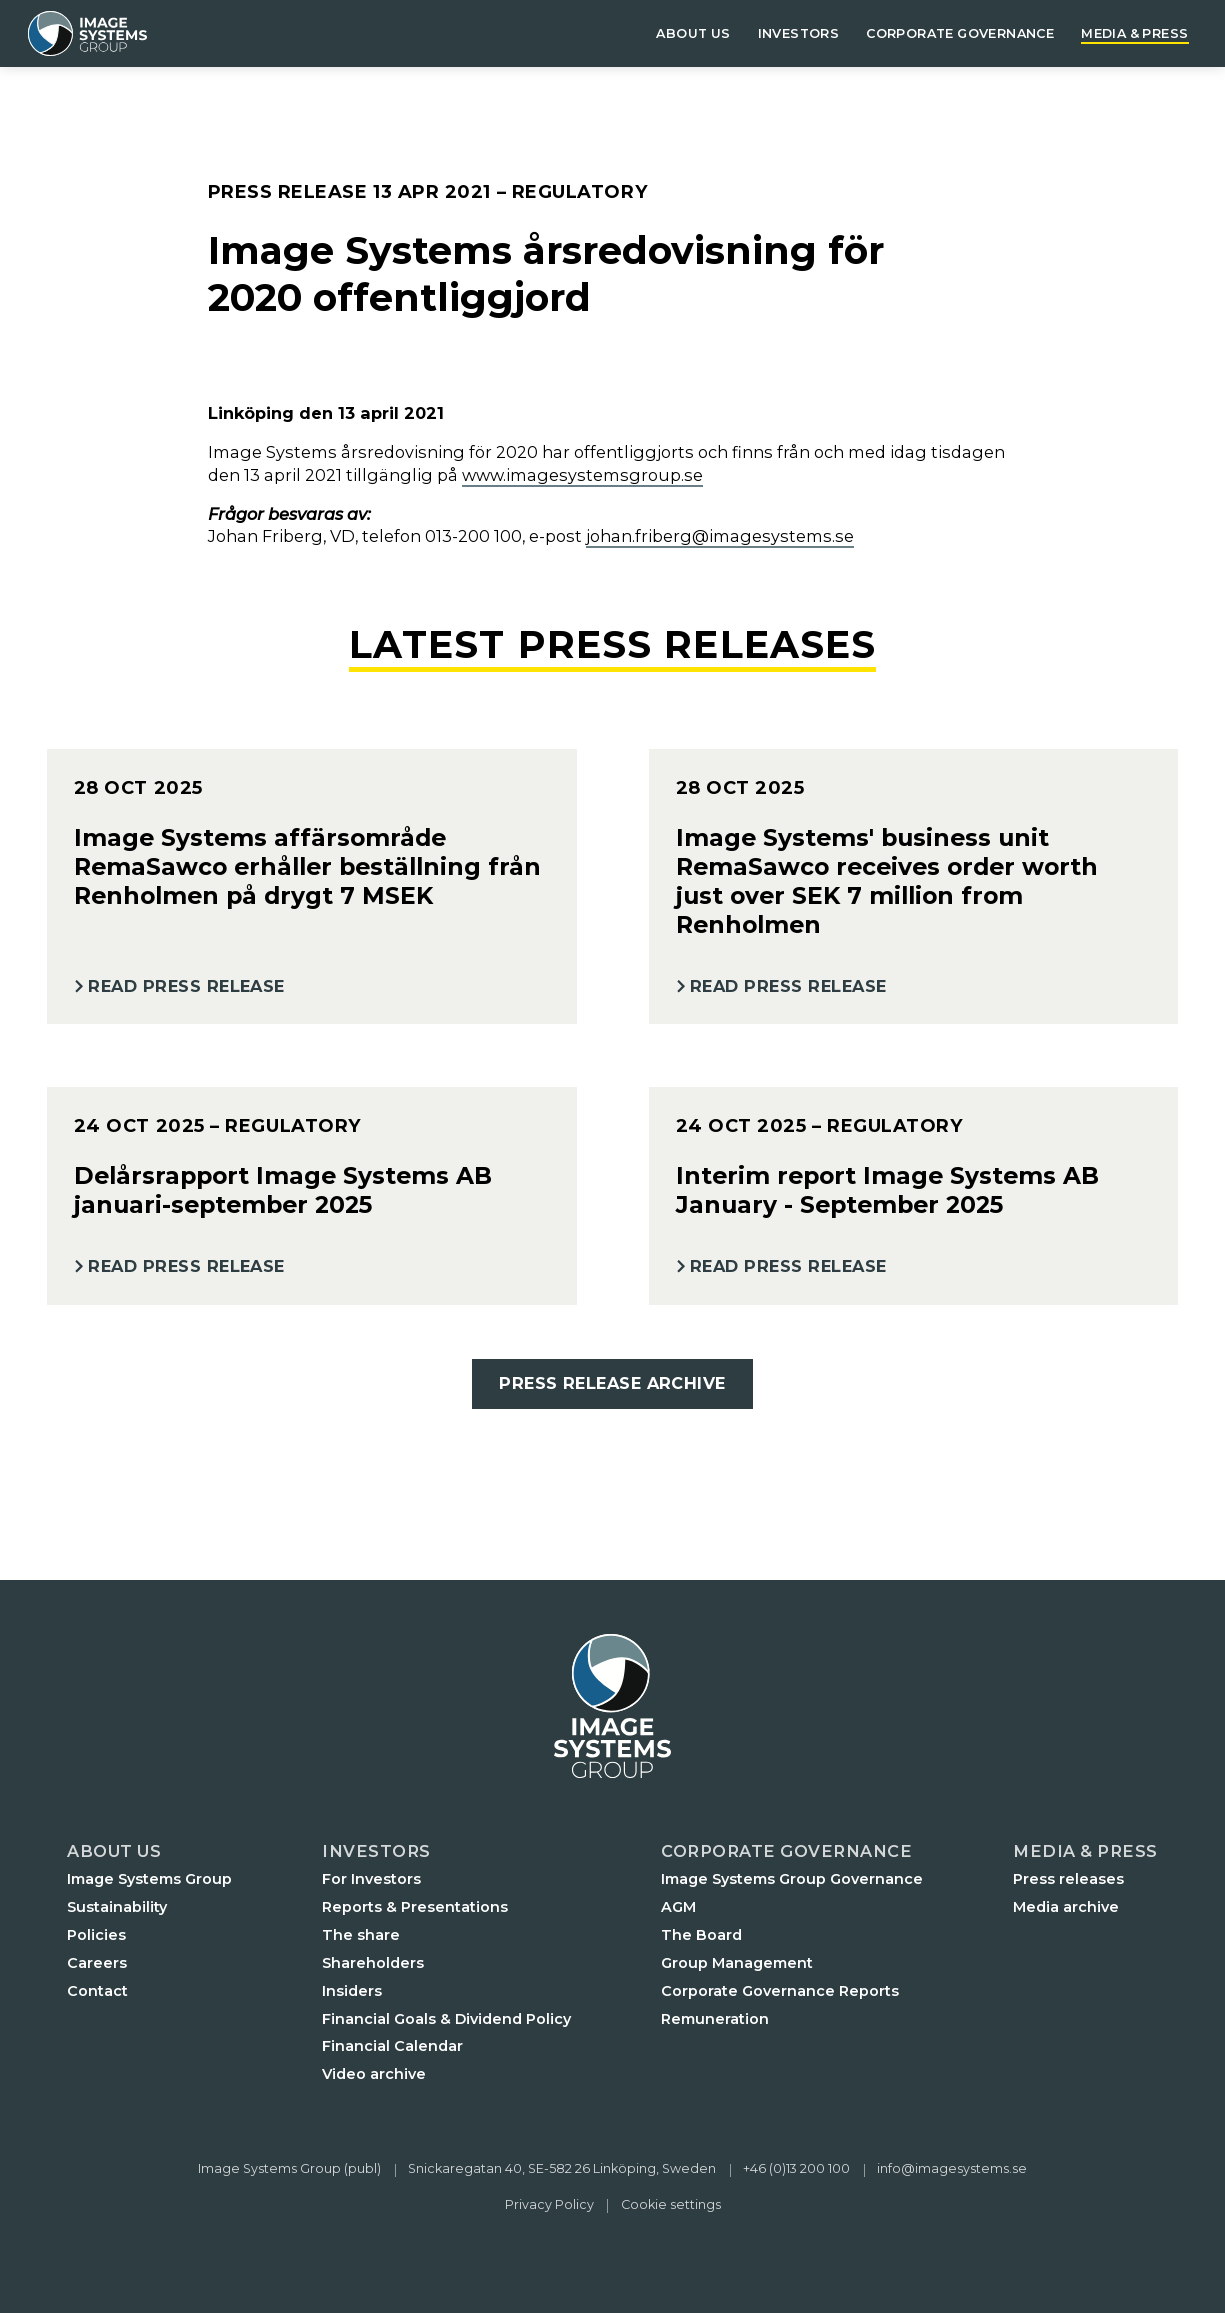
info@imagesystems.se (952, 2168)
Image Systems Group (149, 1879)
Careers (97, 1962)
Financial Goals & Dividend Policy (446, 2018)
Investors (799, 33)
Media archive (1066, 1907)
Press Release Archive (612, 1383)
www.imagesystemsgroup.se (582, 475)
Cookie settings (671, 2204)
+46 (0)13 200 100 (796, 2168)
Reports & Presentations (415, 1907)
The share (361, 1935)
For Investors (371, 1879)
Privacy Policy (549, 2204)
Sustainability (117, 1907)
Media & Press (1134, 33)
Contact (97, 1990)
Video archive (374, 2074)
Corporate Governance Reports (780, 1990)
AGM (678, 1907)
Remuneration (715, 2018)
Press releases (1068, 1879)
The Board (701, 1935)
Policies (96, 1935)
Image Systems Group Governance (792, 1879)
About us (693, 33)
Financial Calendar (392, 2046)
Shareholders (373, 1962)
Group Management (737, 1962)
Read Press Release (186, 986)
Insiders (352, 1990)
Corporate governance (960, 33)
